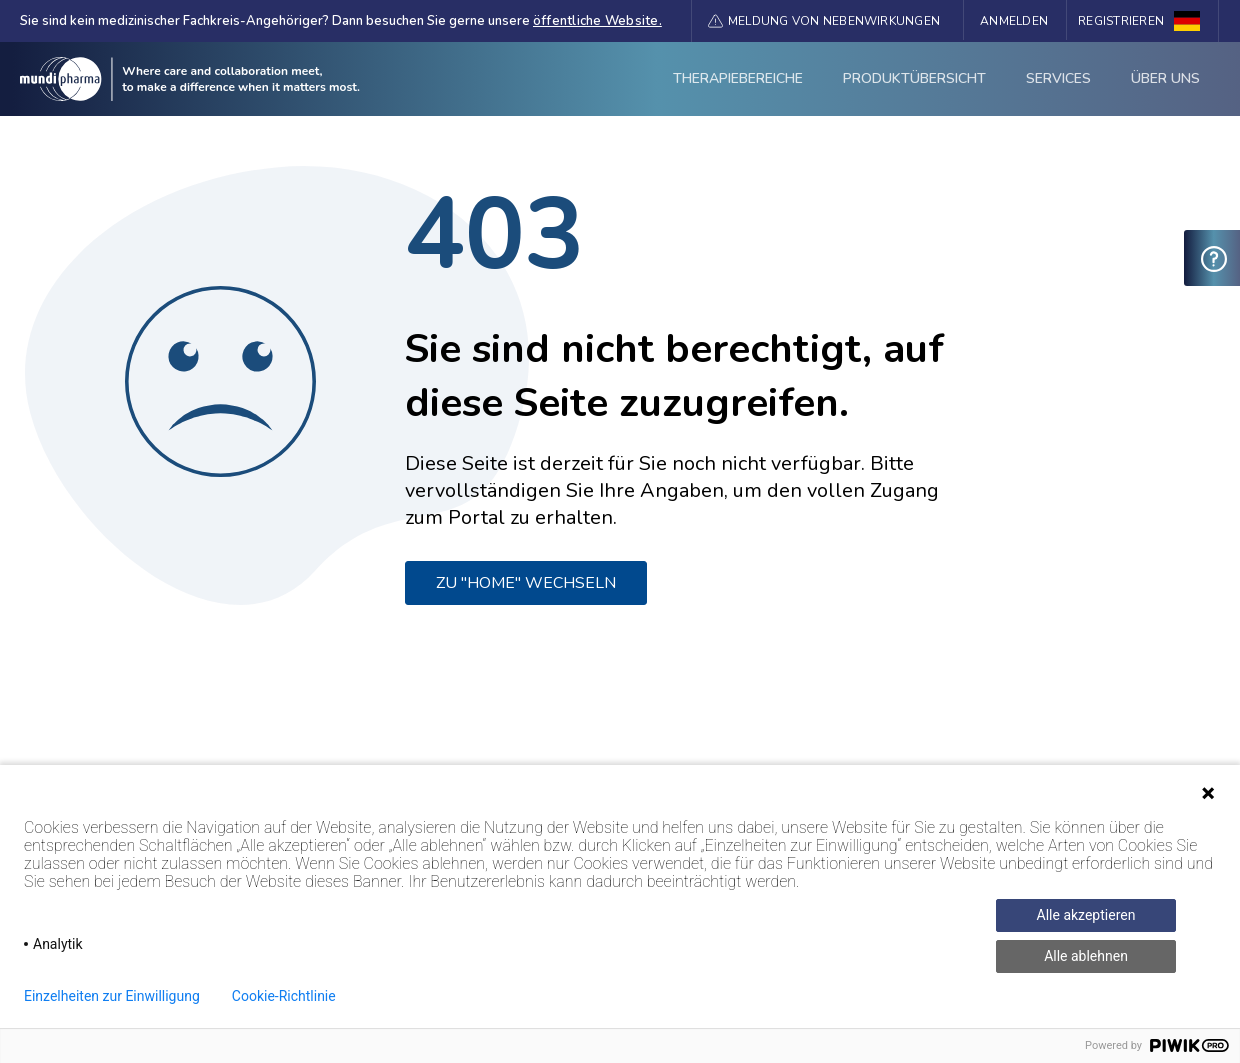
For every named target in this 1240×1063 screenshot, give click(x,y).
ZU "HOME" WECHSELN (526, 583)
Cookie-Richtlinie (284, 996)
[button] (824, 21)
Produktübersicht (914, 78)
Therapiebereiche (738, 78)
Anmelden (1014, 21)
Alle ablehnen (1086, 956)
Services (1058, 78)
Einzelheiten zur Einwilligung (112, 996)
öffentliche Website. (597, 21)
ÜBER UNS (1165, 78)
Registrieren (1121, 21)
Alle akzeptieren (1086, 915)
